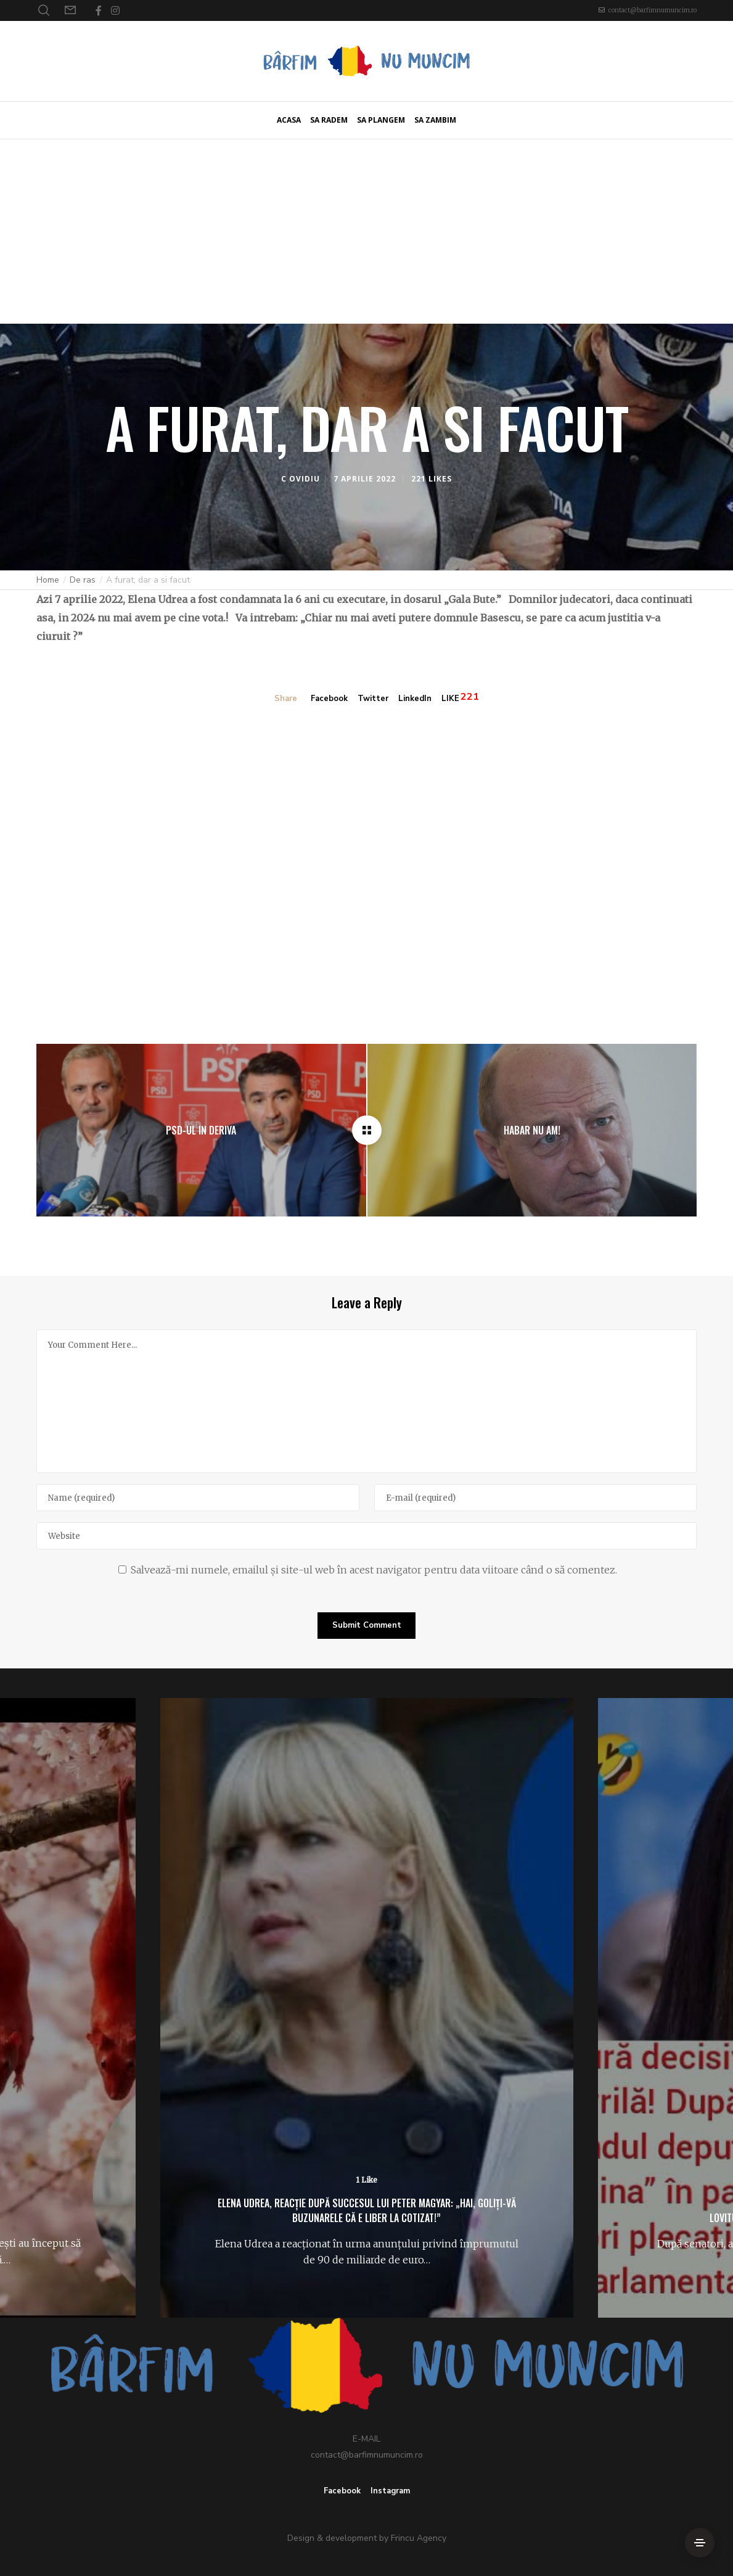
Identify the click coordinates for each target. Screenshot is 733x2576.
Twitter (373, 698)
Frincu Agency (418, 2538)
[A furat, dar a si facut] (367, 1130)
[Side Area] (700, 2543)
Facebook (329, 698)
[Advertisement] (366, 231)
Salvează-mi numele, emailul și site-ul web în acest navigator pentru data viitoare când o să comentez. (374, 1570)
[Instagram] (115, 10)
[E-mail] (535, 1497)
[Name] (197, 1497)
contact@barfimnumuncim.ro (652, 10)
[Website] (366, 1535)
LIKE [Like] (450, 698)
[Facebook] (99, 10)
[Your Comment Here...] (366, 1401)
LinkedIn (415, 698)
